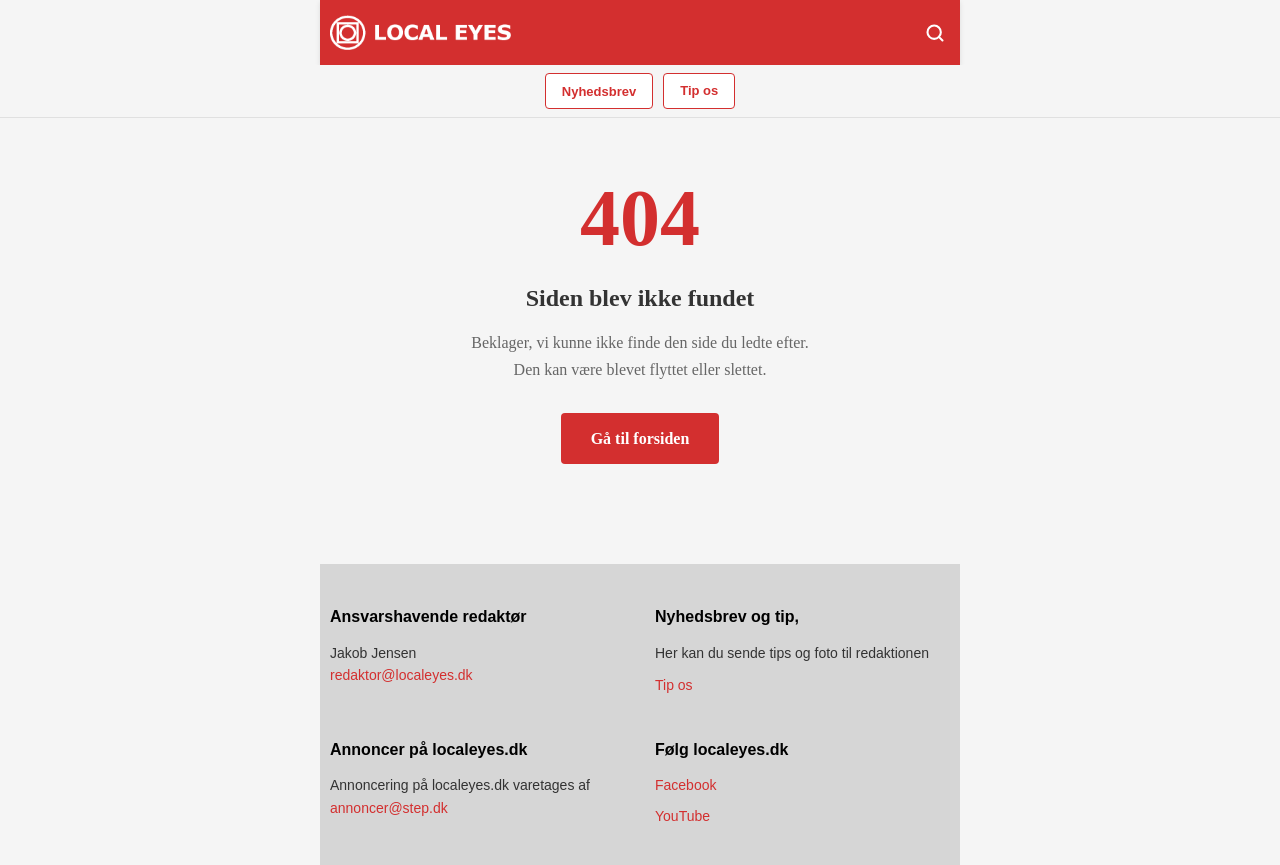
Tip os (699, 90)
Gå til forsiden (640, 438)
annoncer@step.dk (389, 808)
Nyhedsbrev (599, 91)
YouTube (682, 816)
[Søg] (935, 33)
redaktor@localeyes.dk (401, 675)
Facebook (685, 785)
